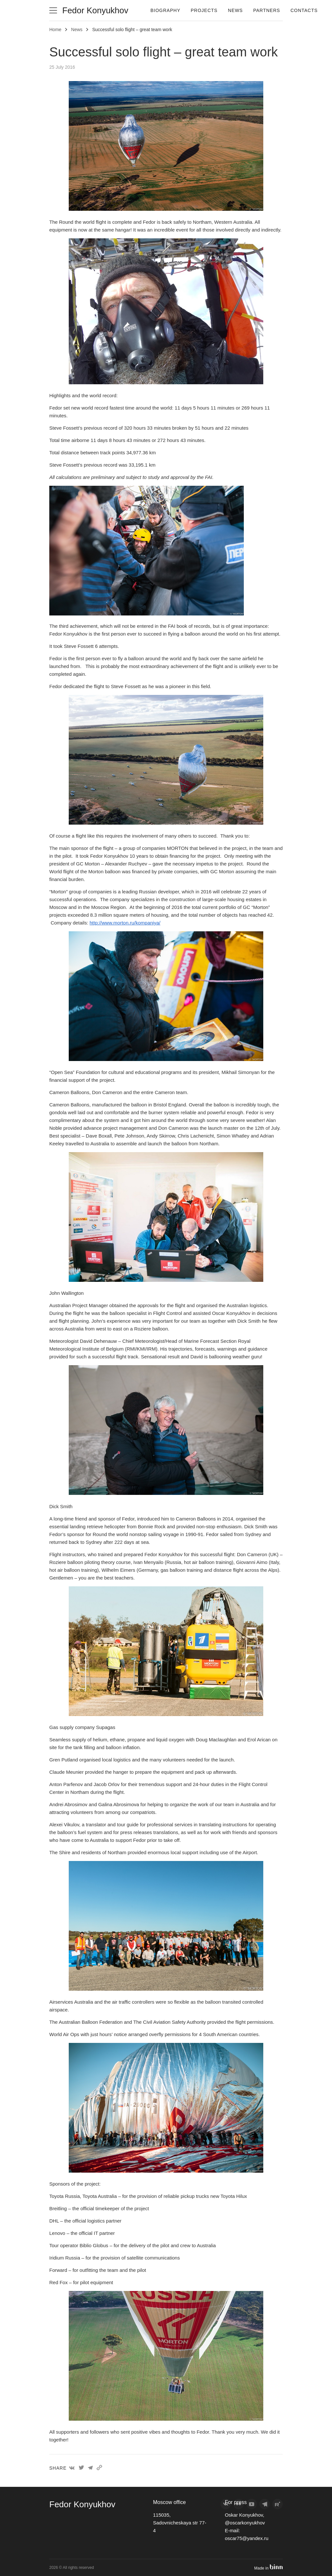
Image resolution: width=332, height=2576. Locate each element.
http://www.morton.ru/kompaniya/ (124, 922)
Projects (204, 10)
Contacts (304, 10)
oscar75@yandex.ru (246, 2538)
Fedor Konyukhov (95, 10)
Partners (266, 10)
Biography (165, 10)
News (235, 10)
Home (55, 29)
